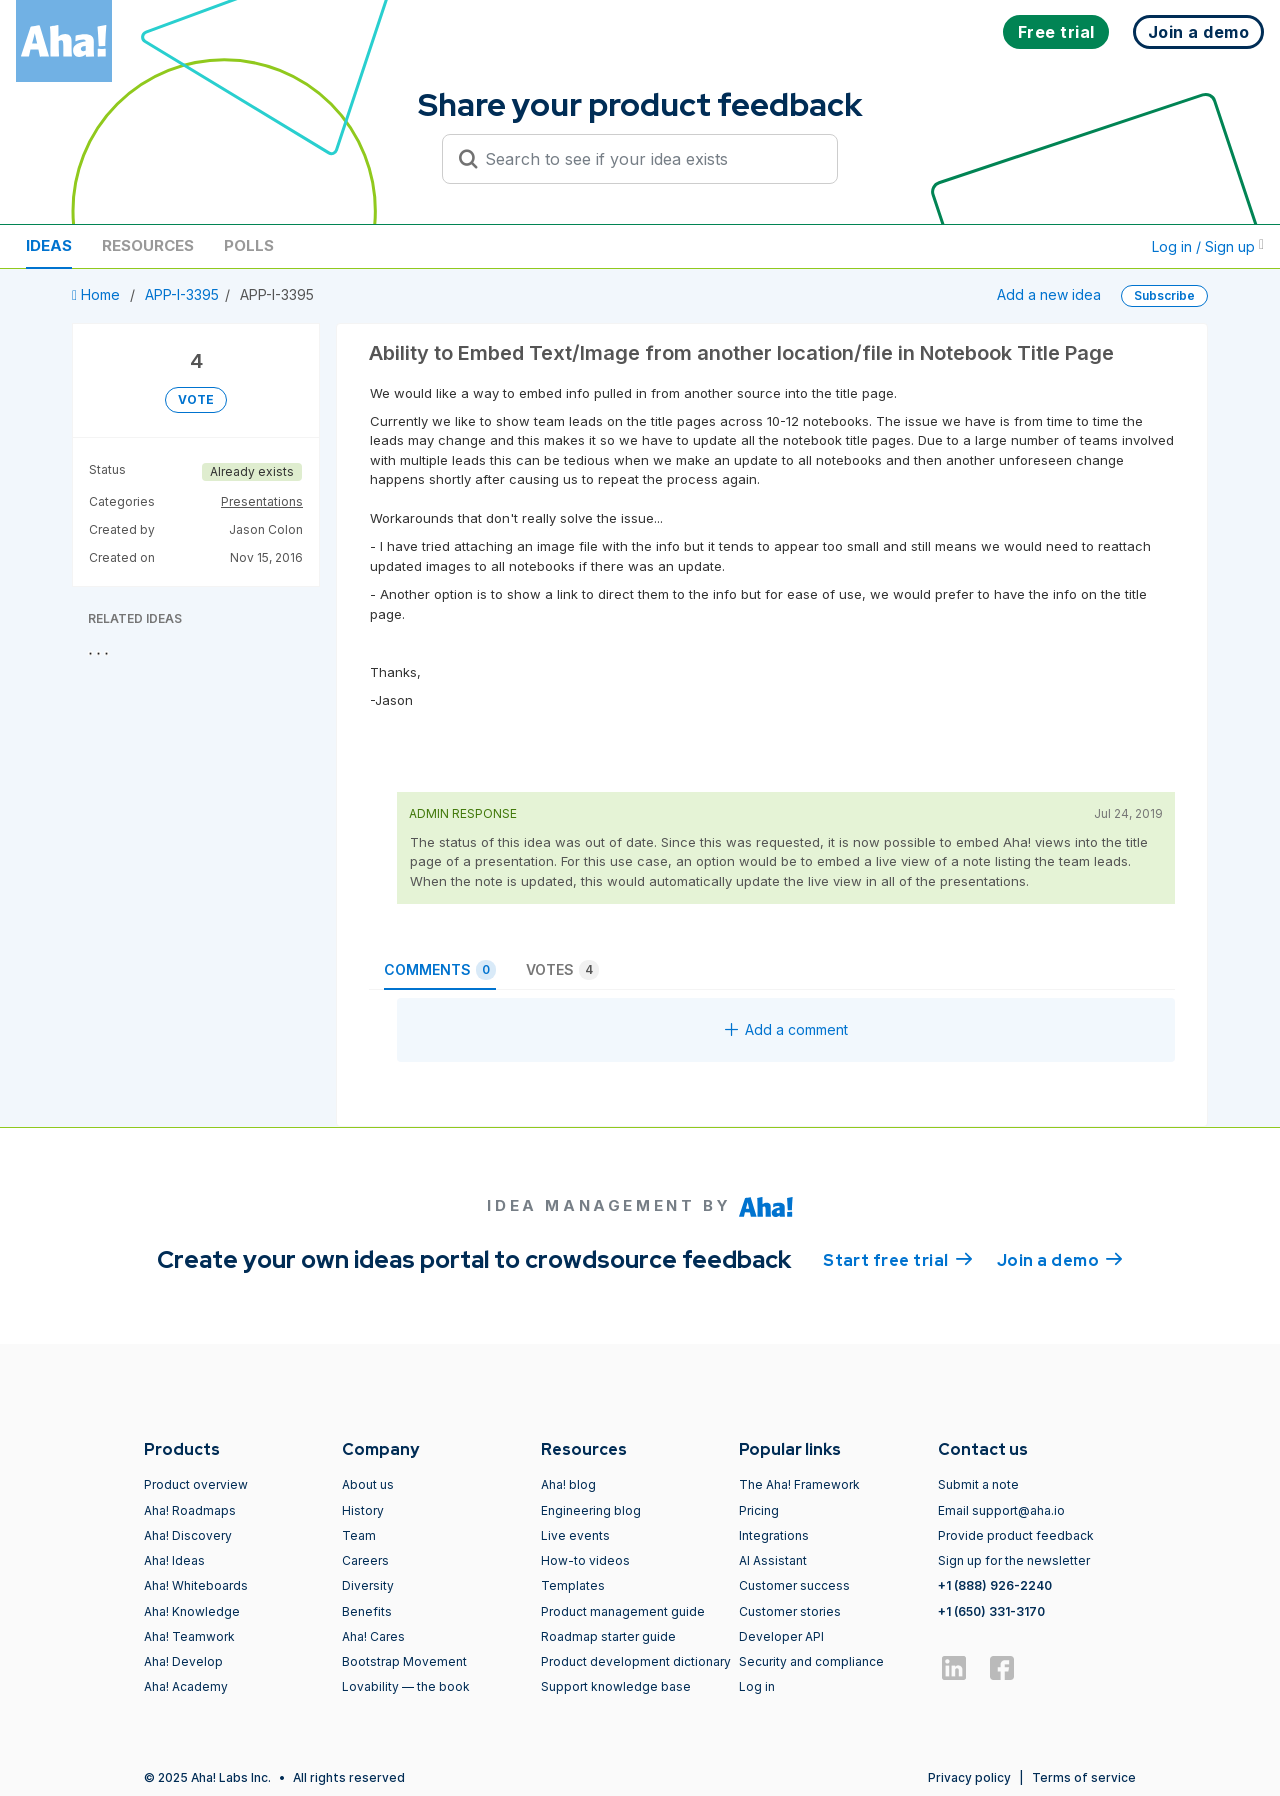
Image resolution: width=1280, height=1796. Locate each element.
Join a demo (1060, 1259)
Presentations (262, 501)
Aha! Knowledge (192, 1611)
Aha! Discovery (188, 1535)
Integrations (774, 1535)
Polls (249, 245)
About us (368, 1484)
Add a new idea (1049, 294)
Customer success (794, 1585)
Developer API (781, 1636)
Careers (365, 1560)
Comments (440, 970)
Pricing (759, 1510)
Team (359, 1535)
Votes (562, 970)
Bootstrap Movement (404, 1661)
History (363, 1510)
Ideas (49, 245)
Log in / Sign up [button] (1208, 246)
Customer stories (790, 1611)
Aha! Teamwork (189, 1636)
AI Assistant (773, 1560)
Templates (573, 1585)
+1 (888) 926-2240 (995, 1585)
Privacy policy (969, 1777)
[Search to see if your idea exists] (649, 159)
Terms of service (1084, 1777)
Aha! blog (568, 1484)
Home (98, 294)
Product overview (196, 1484)
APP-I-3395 (182, 294)
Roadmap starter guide (608, 1636)
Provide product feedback (1016, 1535)
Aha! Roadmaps (190, 1510)
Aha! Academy (186, 1686)
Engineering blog (591, 1510)
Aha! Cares (373, 1636)
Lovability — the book (406, 1686)
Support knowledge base (616, 1686)
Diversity (368, 1585)
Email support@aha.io (1001, 1510)
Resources (148, 245)
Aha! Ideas (174, 1560)
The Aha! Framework (799, 1484)
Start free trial (898, 1259)
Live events (575, 1535)
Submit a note (978, 1484)
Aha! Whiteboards (196, 1585)
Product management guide (623, 1611)
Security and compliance (811, 1661)
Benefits (367, 1611)
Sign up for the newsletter (1014, 1560)
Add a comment (786, 1029)
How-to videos (585, 1560)
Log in (757, 1686)
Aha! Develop (183, 1661)
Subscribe (1164, 295)
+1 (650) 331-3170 (991, 1611)
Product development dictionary (636, 1661)
